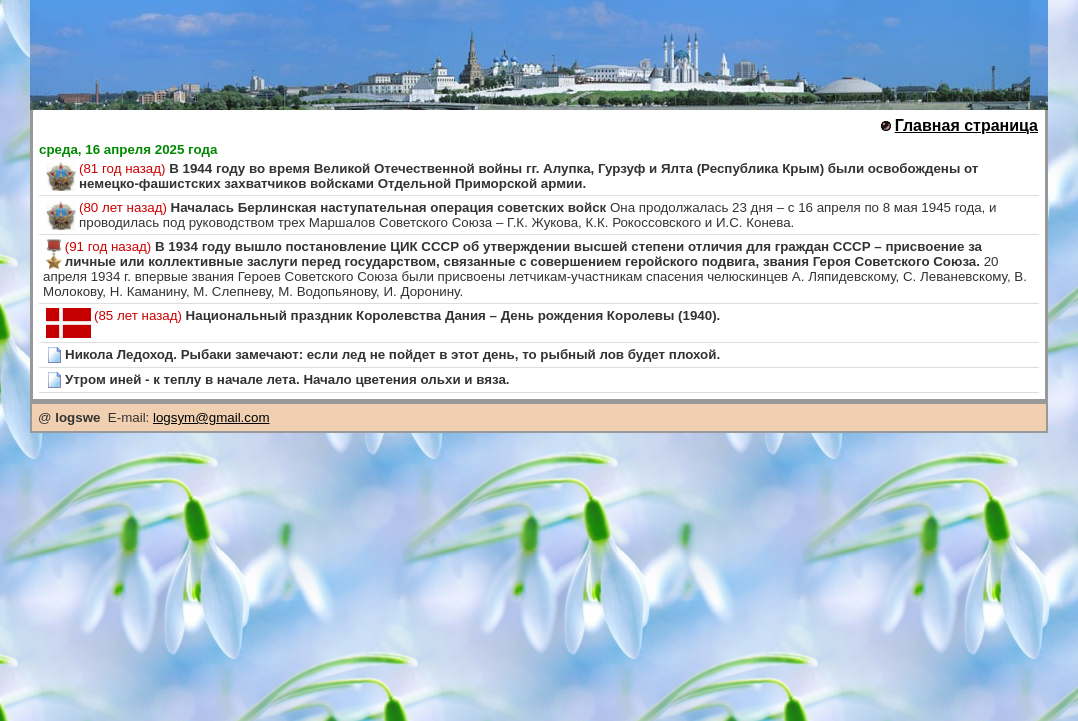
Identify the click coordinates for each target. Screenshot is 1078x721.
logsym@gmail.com (211, 417)
